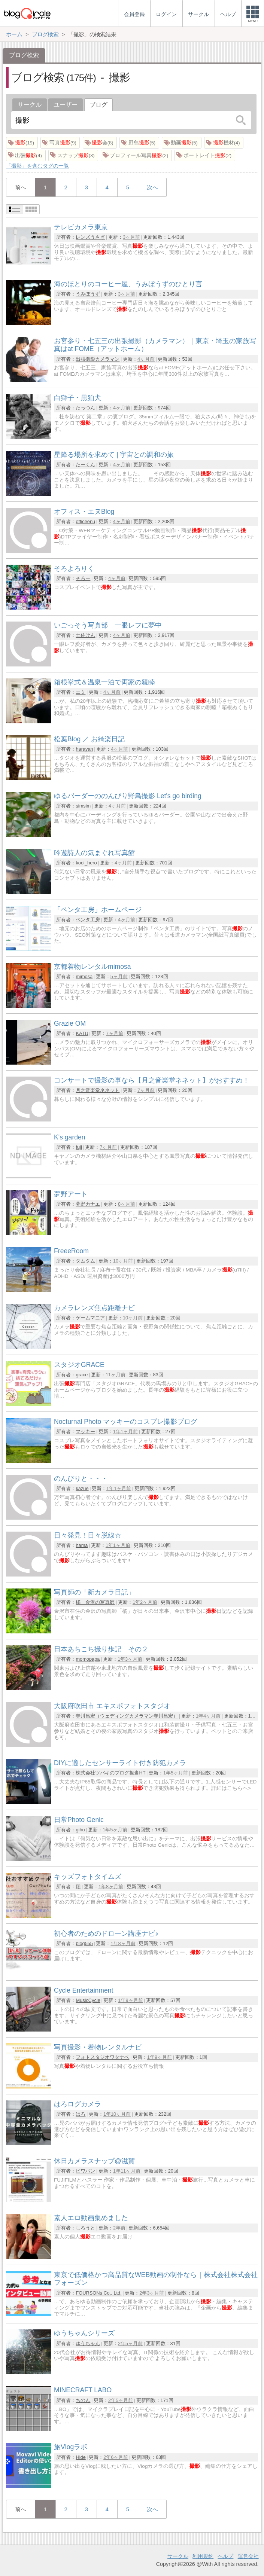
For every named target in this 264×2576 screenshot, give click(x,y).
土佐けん (85, 635)
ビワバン (85, 2171)
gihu (80, 1829)
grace (82, 1374)
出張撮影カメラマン (97, 359)
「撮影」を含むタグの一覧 (37, 166)
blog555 (84, 1943)
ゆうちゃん (88, 2343)
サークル (30, 104)
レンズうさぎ (90, 237)
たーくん (85, 464)
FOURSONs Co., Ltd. (98, 2293)
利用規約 (202, 2556)
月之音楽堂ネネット (97, 1090)
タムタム (85, 1261)
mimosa (84, 976)
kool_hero (86, 863)
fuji (79, 1147)
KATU (82, 1033)
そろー (83, 578)
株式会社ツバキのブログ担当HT (110, 1773)
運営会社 (248, 2556)
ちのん (83, 2400)
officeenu (85, 521)
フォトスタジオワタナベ (102, 2057)
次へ (152, 187)
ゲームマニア (90, 1318)
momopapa (88, 1659)
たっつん (85, 407)
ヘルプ (225, 2556)
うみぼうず (88, 294)
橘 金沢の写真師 (95, 1602)
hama (82, 1545)
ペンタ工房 (88, 919)
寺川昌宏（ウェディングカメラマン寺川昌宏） (127, 1716)
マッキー (85, 1431)
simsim (83, 806)
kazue (82, 1488)
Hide (80, 2457)
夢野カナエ (88, 1204)
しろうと (85, 2228)
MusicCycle (88, 2000)
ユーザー (66, 104)
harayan (84, 749)
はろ (80, 2114)
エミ (80, 692)
